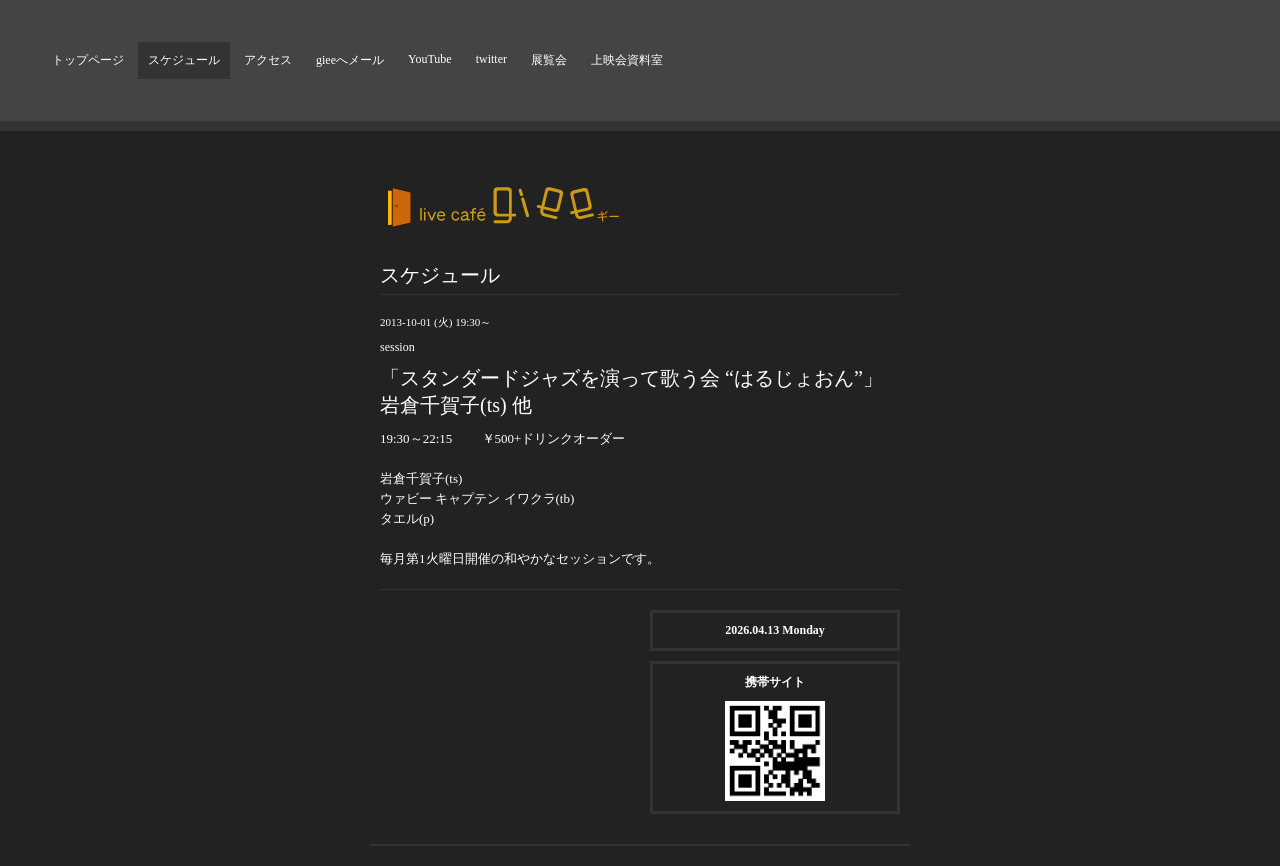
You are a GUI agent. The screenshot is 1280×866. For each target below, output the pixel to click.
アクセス (268, 60)
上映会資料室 (627, 60)
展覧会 (549, 60)
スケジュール (184, 60)
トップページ (88, 60)
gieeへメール (350, 60)
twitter (491, 59)
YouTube (430, 59)
